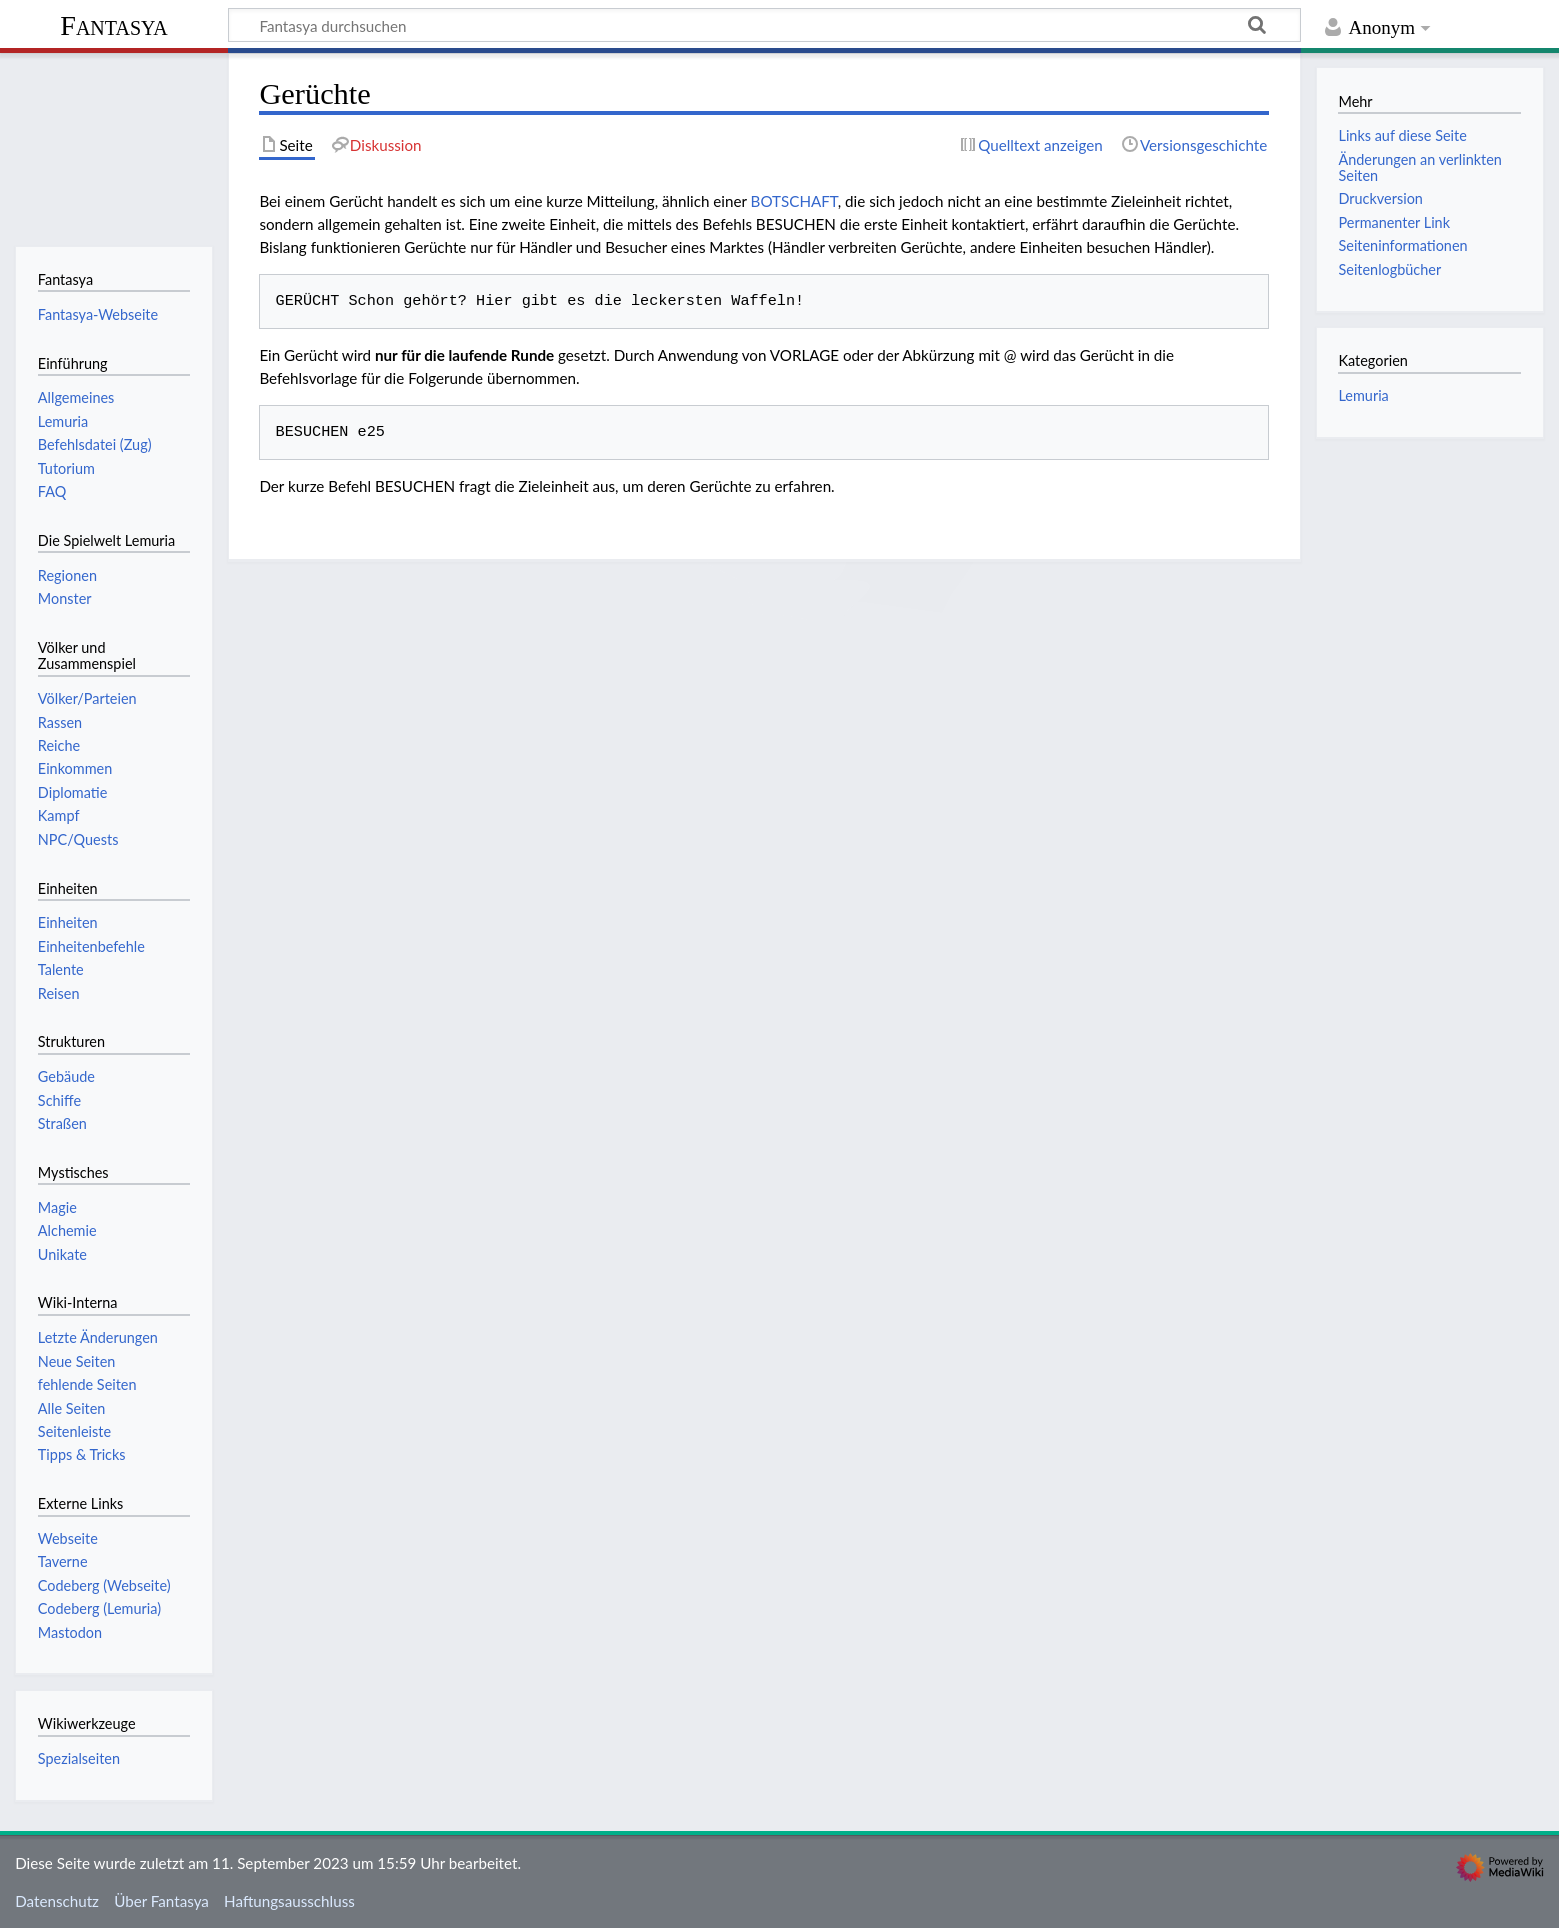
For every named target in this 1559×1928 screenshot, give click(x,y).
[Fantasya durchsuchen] (764, 25)
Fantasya (113, 25)
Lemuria (1363, 395)
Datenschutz (57, 1901)
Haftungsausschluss (289, 1901)
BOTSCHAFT (794, 201)
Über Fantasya (161, 1901)
